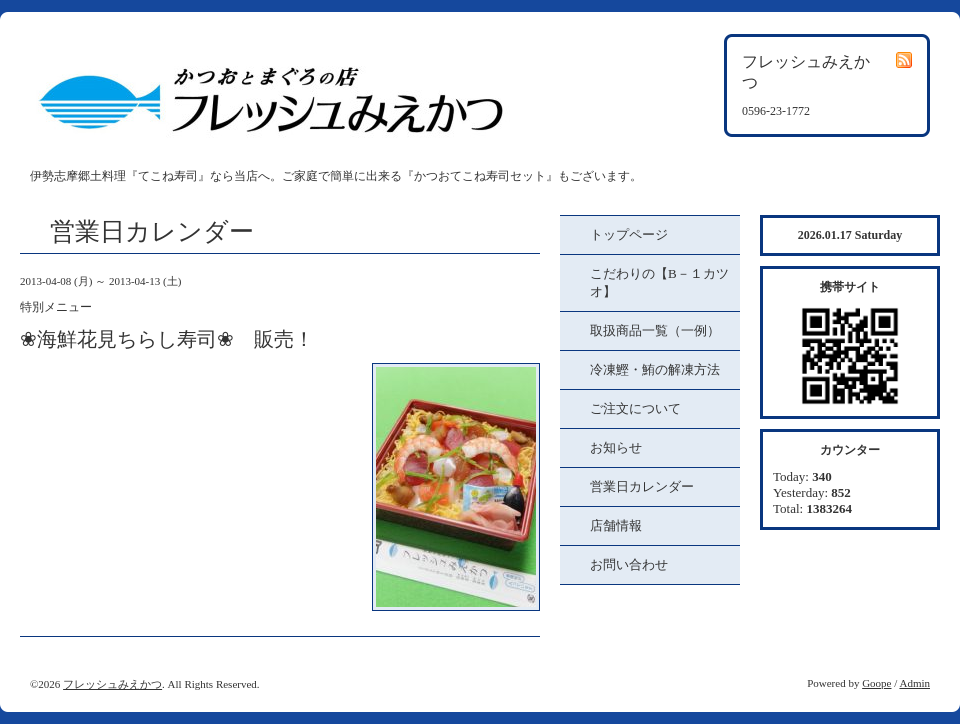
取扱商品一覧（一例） (655, 330)
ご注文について (635, 408)
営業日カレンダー (642, 486)
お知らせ (616, 447)
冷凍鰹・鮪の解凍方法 (655, 369)
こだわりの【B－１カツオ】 (659, 282)
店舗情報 (616, 525)
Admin (914, 683)
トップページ (629, 234)
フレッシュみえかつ (112, 684)
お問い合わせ (629, 564)
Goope (876, 683)
